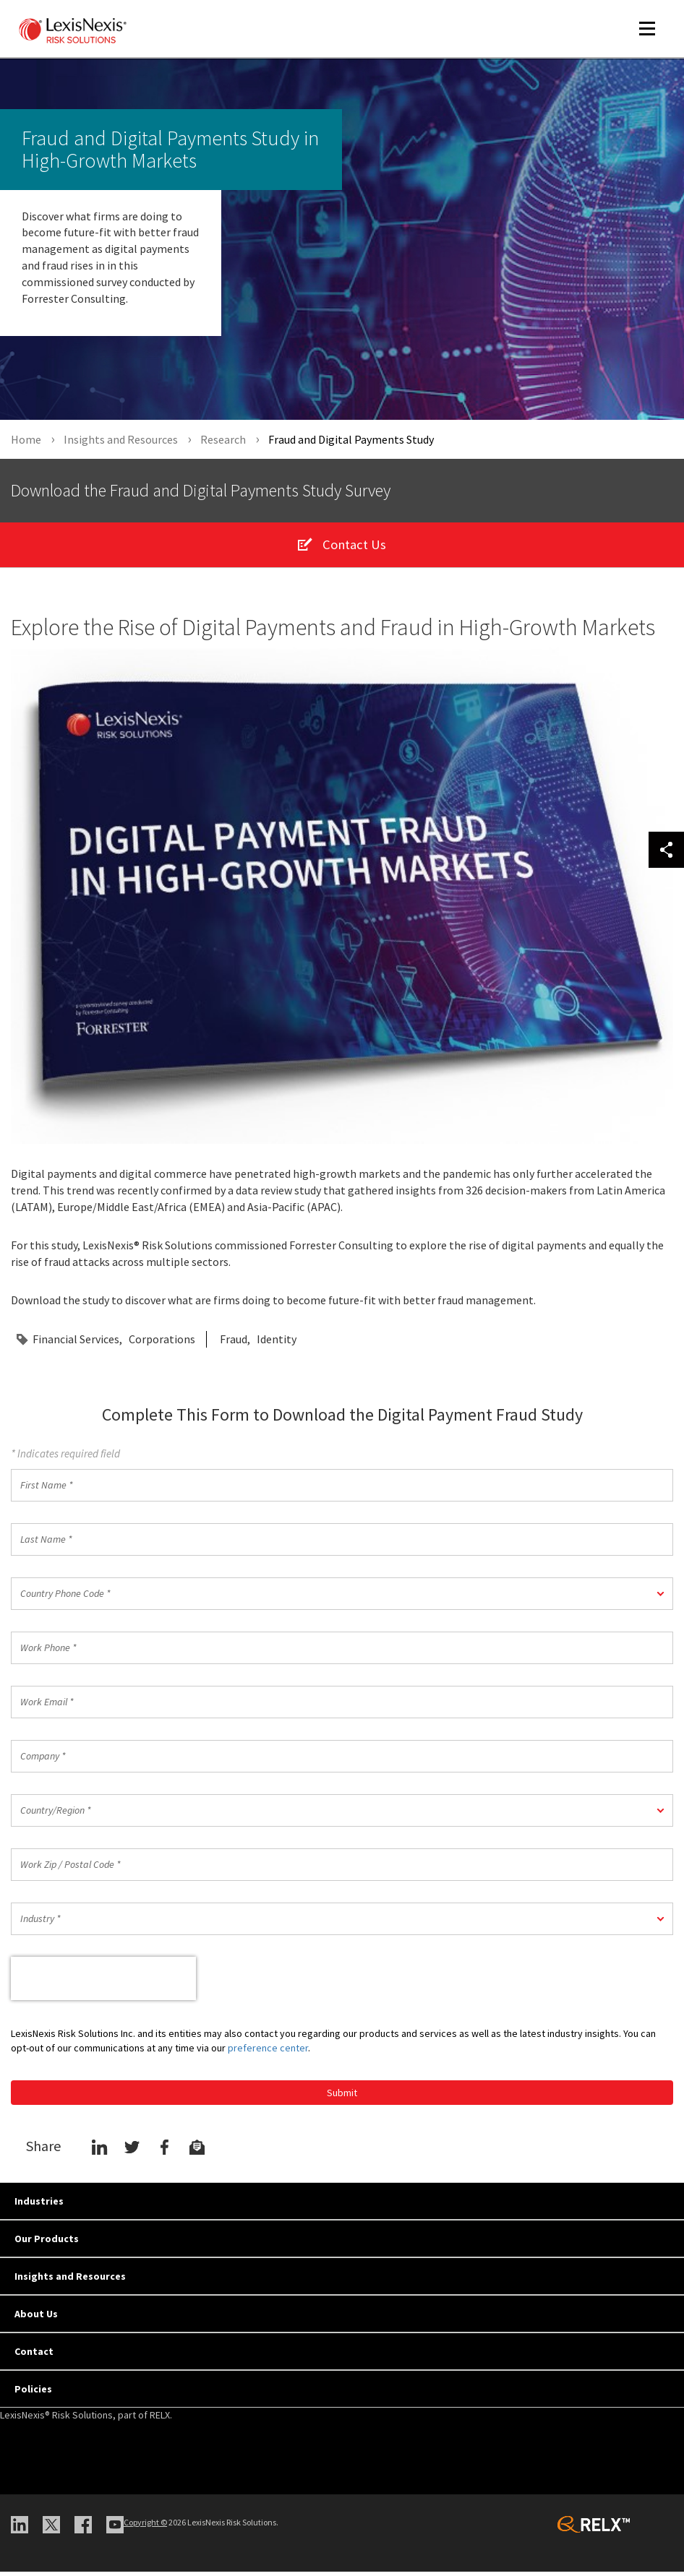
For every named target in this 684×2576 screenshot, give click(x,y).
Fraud (233, 1344)
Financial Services (76, 1344)
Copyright (145, 2526)
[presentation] (103, 1982)
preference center (268, 2052)
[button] (342, 1598)
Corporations (162, 1344)
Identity (276, 1344)
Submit (342, 2096)
